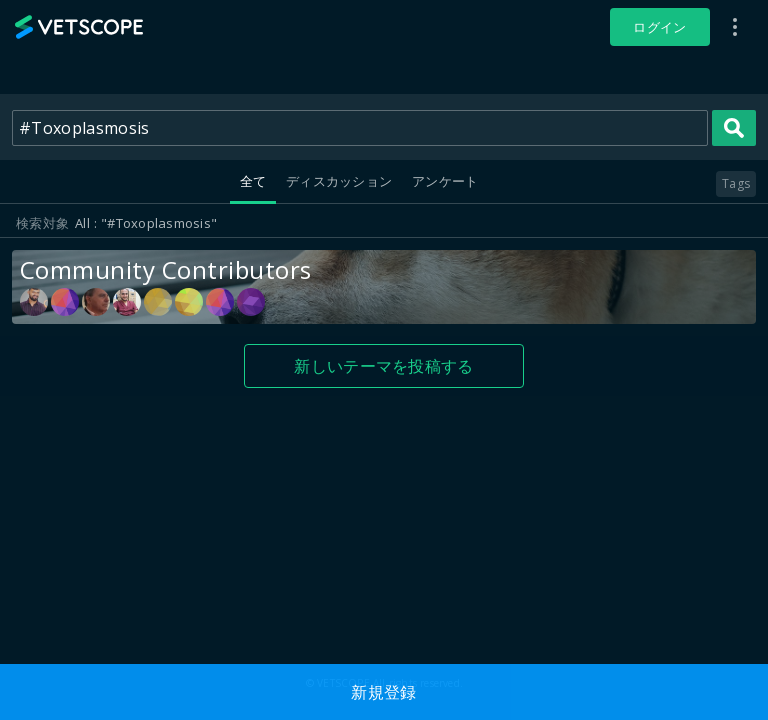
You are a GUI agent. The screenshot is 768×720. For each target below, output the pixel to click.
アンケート (445, 181)
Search (734, 128)
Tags (736, 183)
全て (253, 181)
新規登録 (383, 692)
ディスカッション (339, 181)
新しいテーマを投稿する (384, 366)
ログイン (659, 27)
